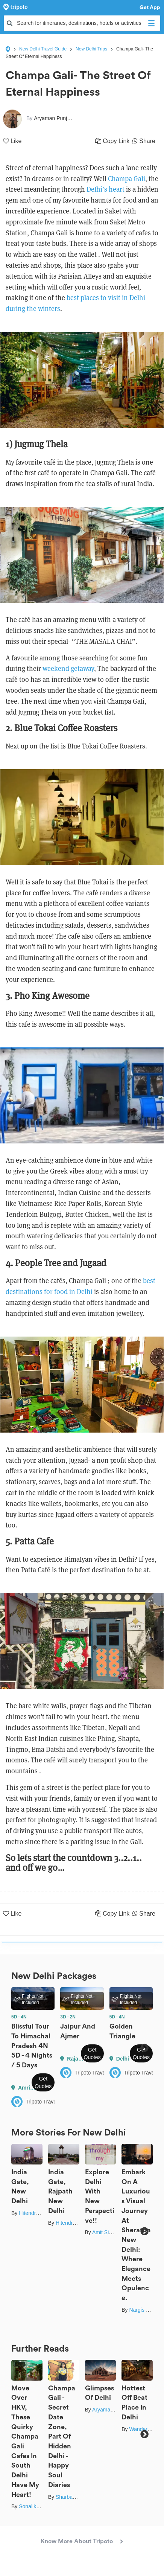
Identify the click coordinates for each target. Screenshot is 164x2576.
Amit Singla (105, 2232)
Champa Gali (126, 178)
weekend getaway (68, 668)
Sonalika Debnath (40, 2506)
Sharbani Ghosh (75, 2497)
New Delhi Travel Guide (43, 49)
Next (144, 2048)
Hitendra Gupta (37, 2213)
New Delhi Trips (91, 49)
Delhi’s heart (106, 189)
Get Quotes (43, 2082)
